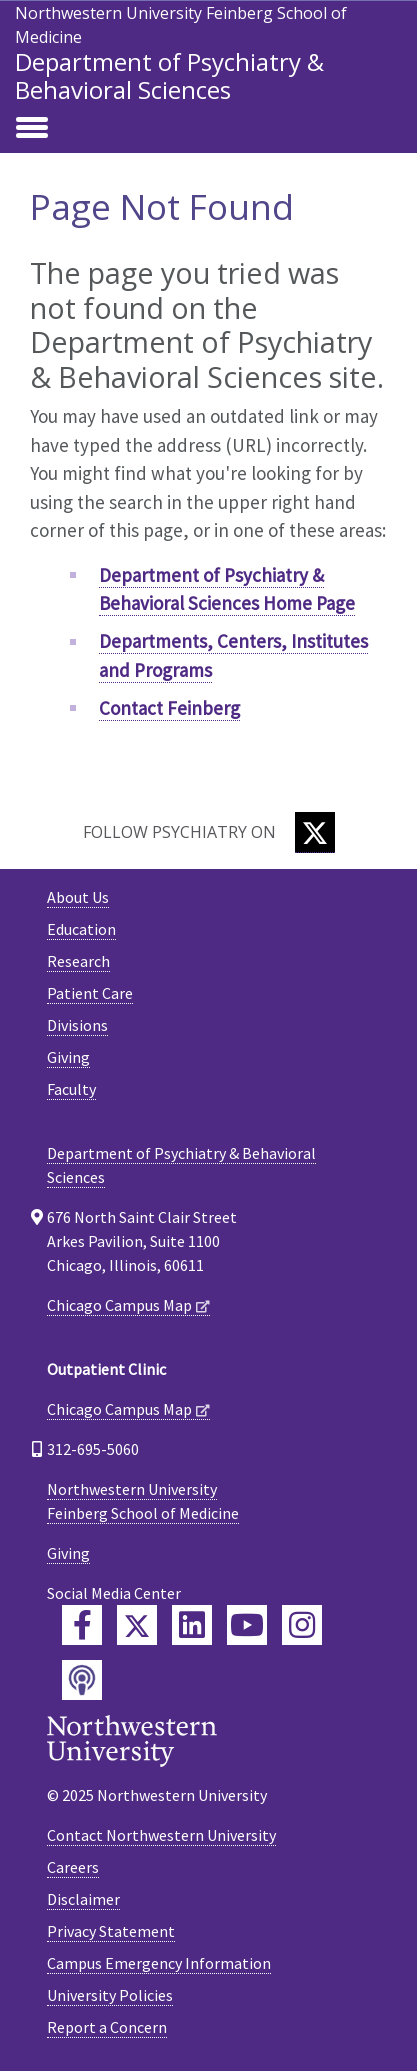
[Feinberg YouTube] (247, 1625)
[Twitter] (315, 832)
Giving (68, 1057)
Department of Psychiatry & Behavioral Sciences (169, 75)
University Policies (110, 1995)
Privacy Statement (111, 1931)
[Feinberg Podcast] (82, 1680)
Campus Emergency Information (159, 1963)
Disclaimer (83, 1899)
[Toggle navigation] (32, 129)
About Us (78, 897)
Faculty (71, 1089)
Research (78, 961)
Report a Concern (107, 2027)
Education (81, 929)
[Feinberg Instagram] (302, 1625)
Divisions (77, 1025)
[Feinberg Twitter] (137, 1625)
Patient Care (90, 993)
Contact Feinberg (169, 708)
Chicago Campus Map (119, 1305)
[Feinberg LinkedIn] (192, 1625)
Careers (73, 1867)
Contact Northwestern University (161, 1835)
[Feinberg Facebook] (82, 1625)
